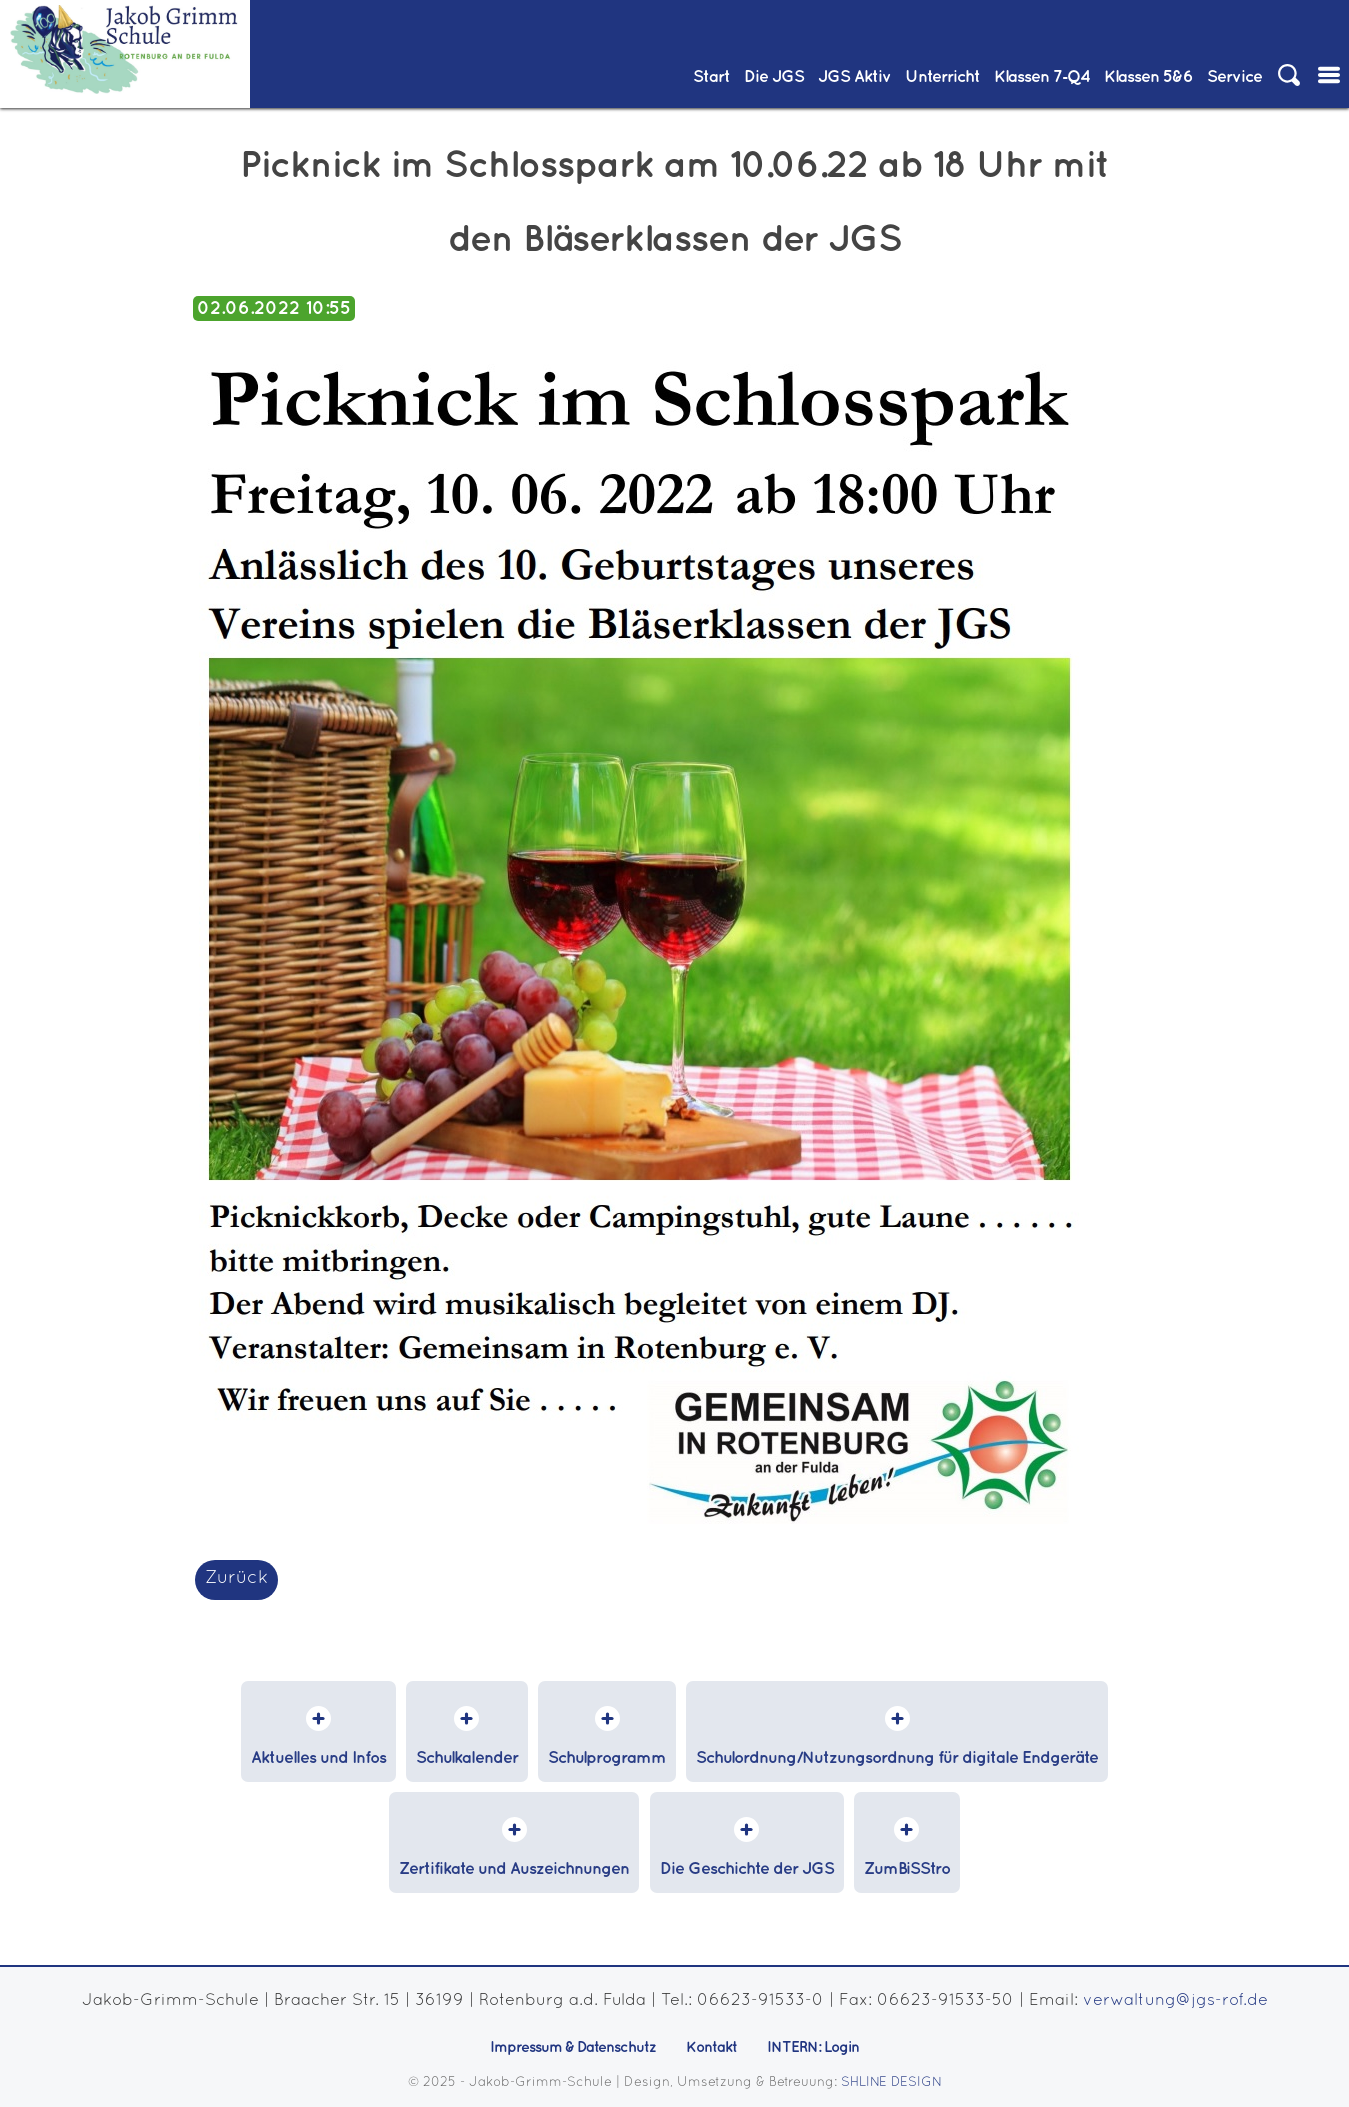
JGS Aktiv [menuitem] (854, 77)
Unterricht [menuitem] (942, 77)
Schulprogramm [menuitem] (607, 1758)
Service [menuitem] (1234, 77)
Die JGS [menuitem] (774, 77)
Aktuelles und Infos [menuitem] (318, 1758)
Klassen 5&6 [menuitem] (1148, 77)
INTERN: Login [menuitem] (813, 2048)
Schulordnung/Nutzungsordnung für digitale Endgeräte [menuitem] (897, 1758)
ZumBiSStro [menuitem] (907, 1869)
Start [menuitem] (711, 77)
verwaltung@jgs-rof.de (1175, 2000)
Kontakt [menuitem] (711, 2048)
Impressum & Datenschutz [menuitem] (573, 2048)
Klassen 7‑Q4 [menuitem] (1042, 77)
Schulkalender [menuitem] (467, 1758)
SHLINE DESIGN (891, 2083)
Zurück (236, 1578)
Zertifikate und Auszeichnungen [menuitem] (514, 1869)
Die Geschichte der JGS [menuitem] (747, 1869)
